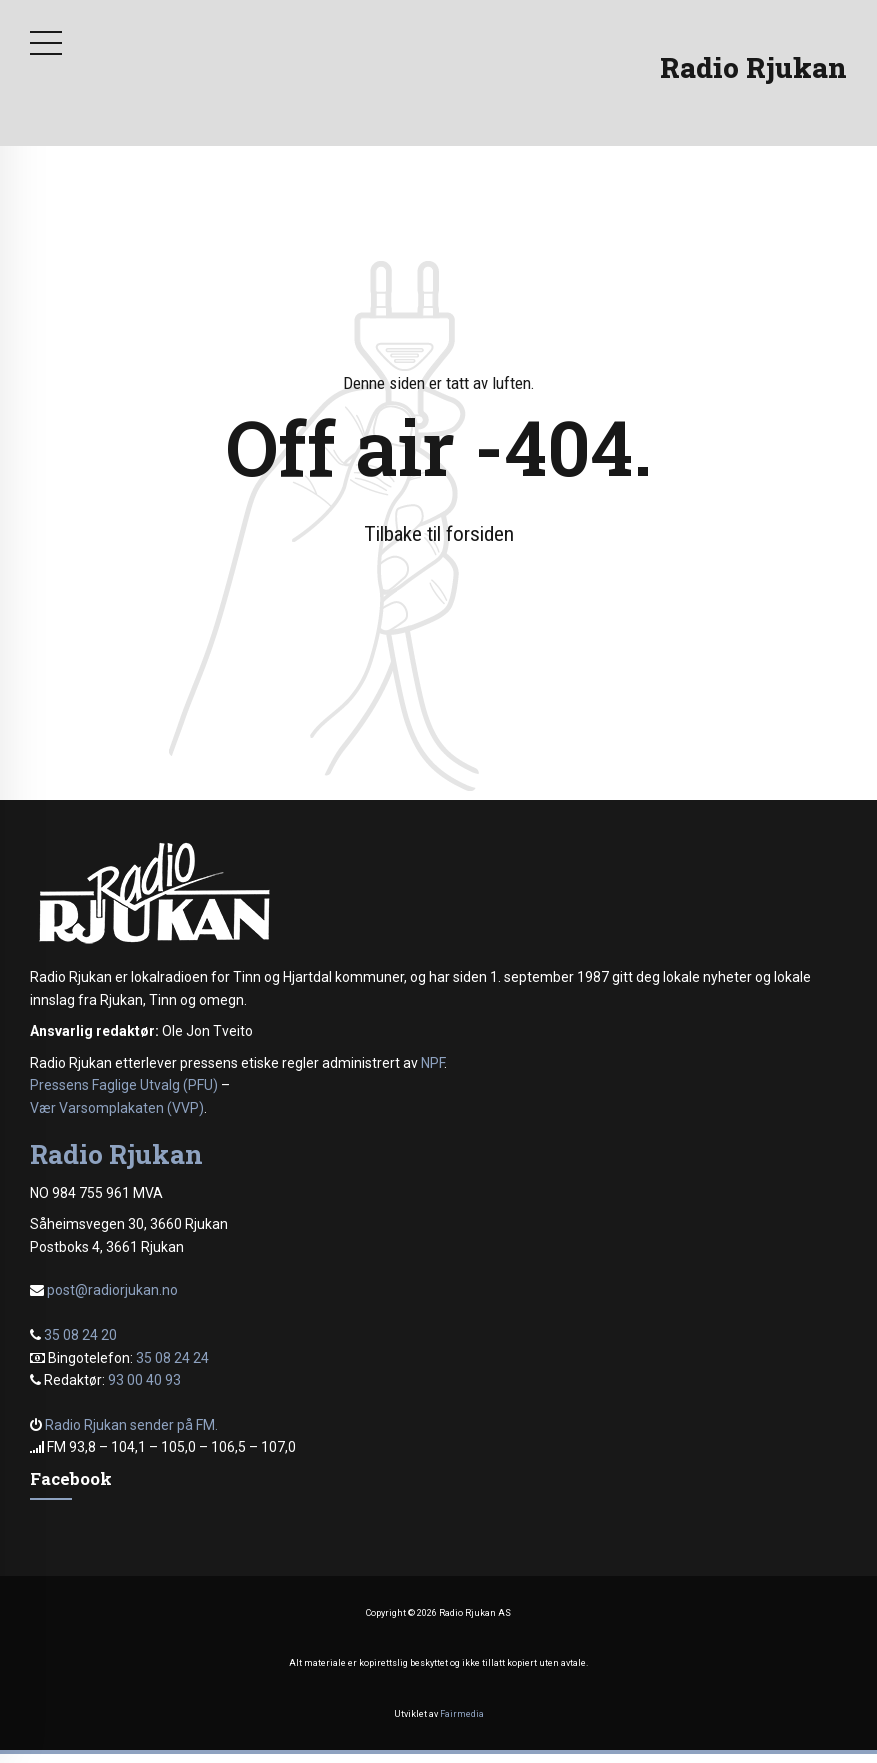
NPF (432, 1063)
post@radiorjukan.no (112, 1290)
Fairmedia (462, 1714)
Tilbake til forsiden (439, 534)
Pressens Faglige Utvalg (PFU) (124, 1085)
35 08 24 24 (172, 1358)
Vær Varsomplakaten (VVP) (117, 1108)
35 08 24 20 (80, 1335)
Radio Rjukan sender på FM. (131, 1425)
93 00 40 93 (144, 1380)
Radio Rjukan (753, 67)
